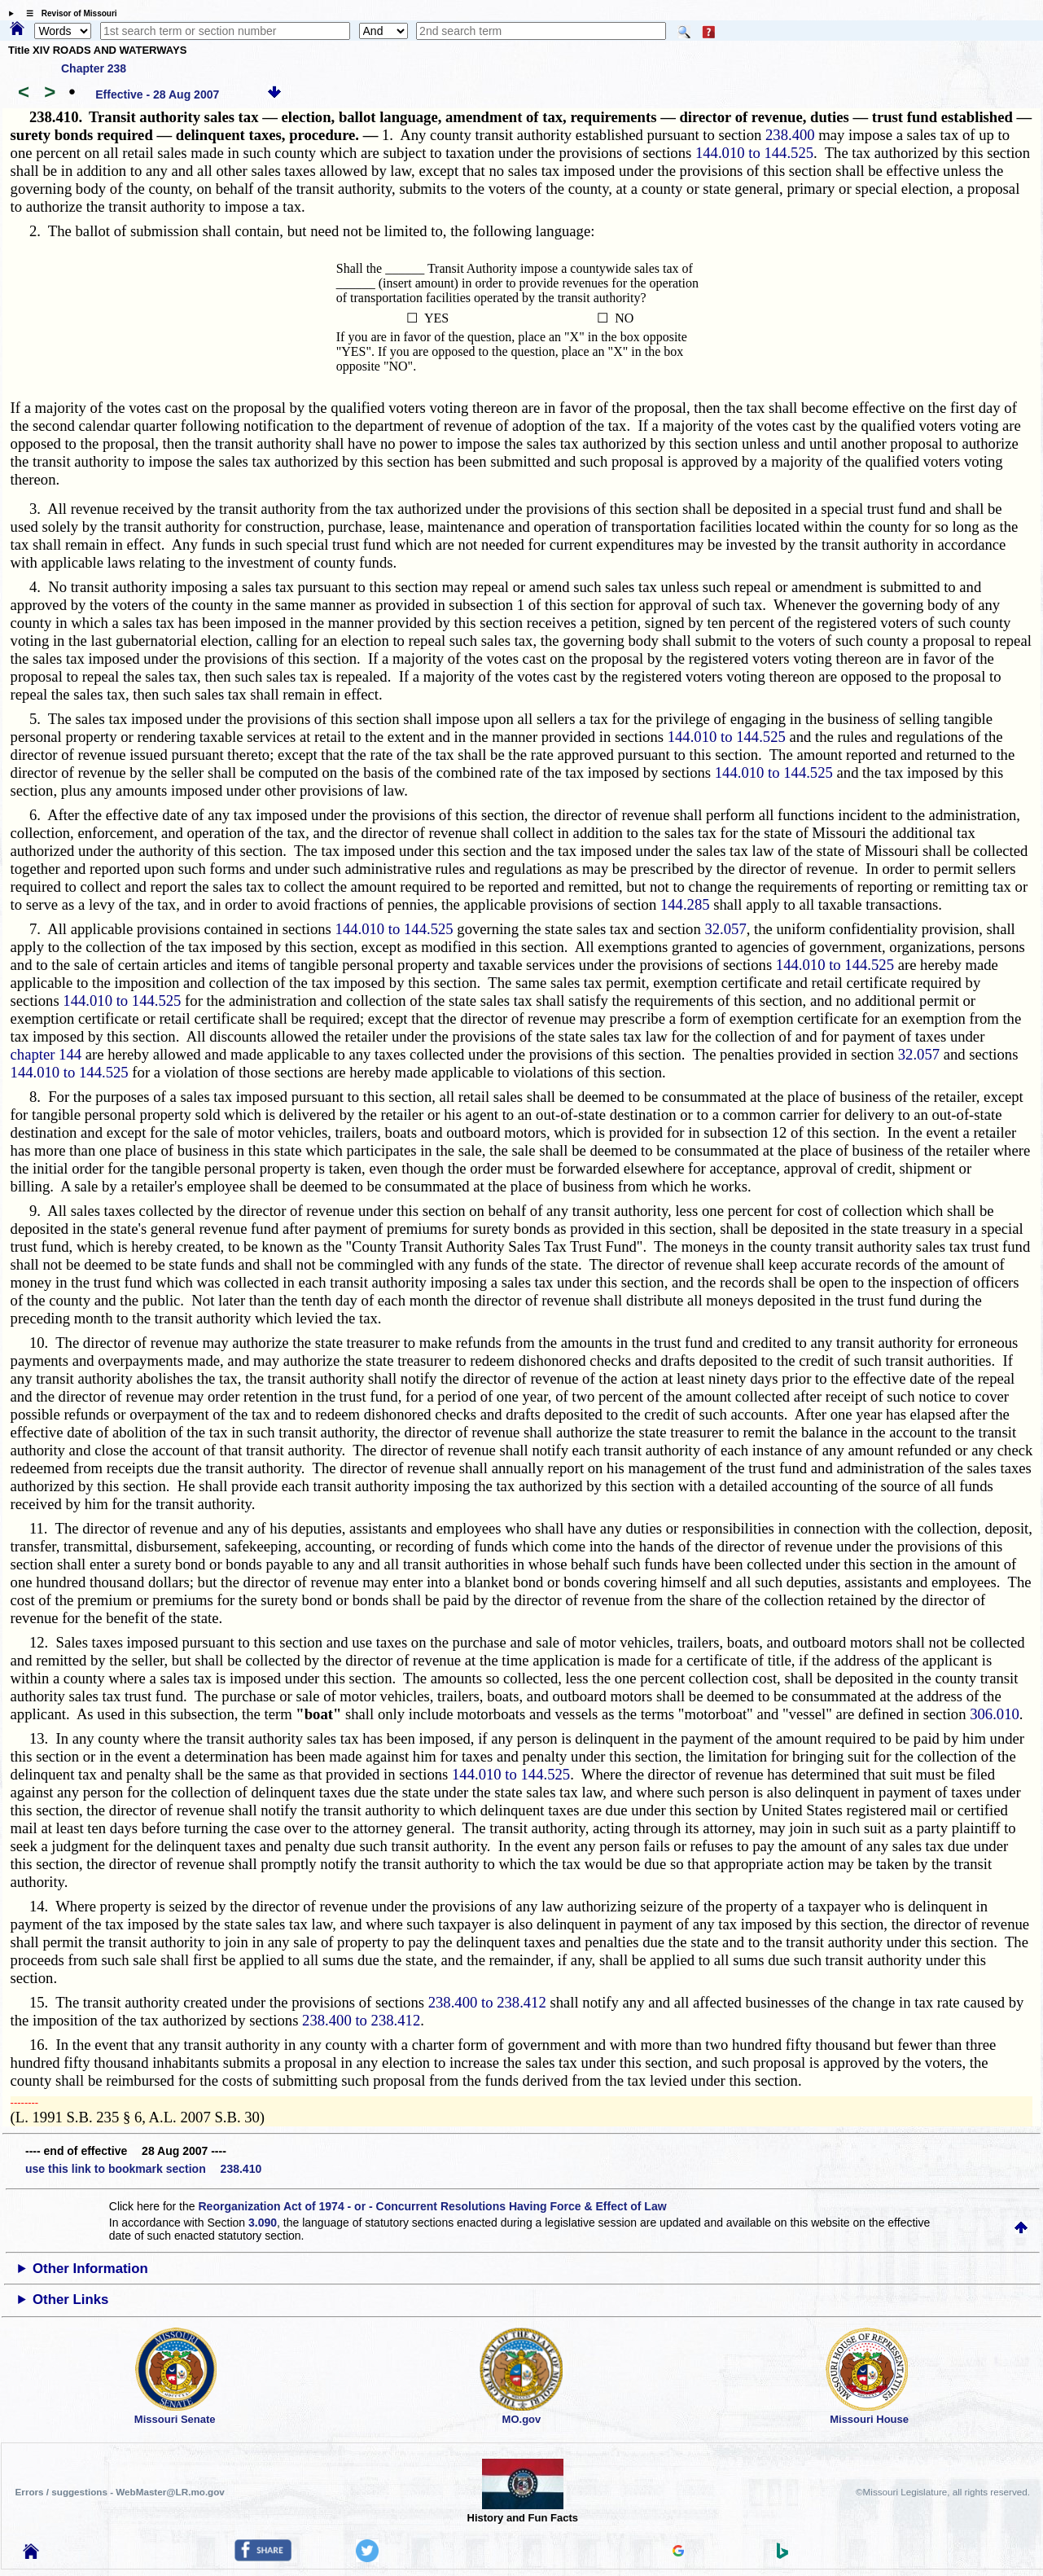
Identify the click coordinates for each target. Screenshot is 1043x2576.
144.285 (685, 904)
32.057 (725, 928)
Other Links (70, 2299)
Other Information (90, 2268)
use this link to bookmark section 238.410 (143, 2168)
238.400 (790, 134)
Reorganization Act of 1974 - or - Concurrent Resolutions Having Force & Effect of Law (432, 2206)
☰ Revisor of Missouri (67, 13)
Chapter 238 (93, 68)
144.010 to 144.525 (754, 152)
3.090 (262, 2222)
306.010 (994, 1713)
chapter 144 (46, 1054)
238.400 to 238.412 (487, 2002)
